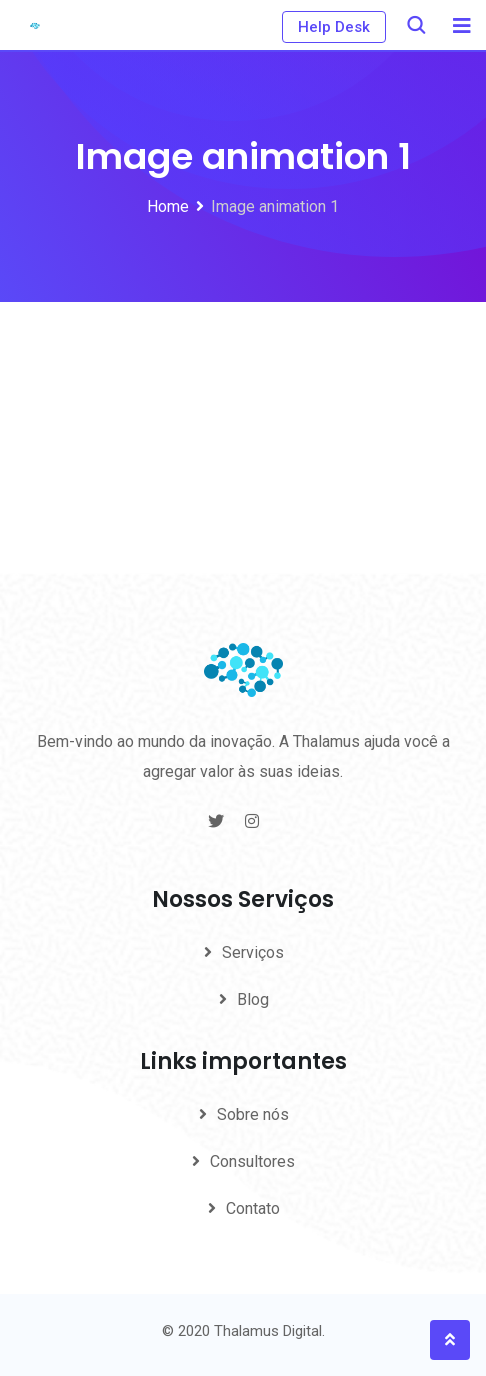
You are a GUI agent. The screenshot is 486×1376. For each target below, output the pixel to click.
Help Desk (334, 27)
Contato (253, 1208)
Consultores (252, 1161)
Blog (253, 999)
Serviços (253, 952)
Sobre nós (253, 1114)
